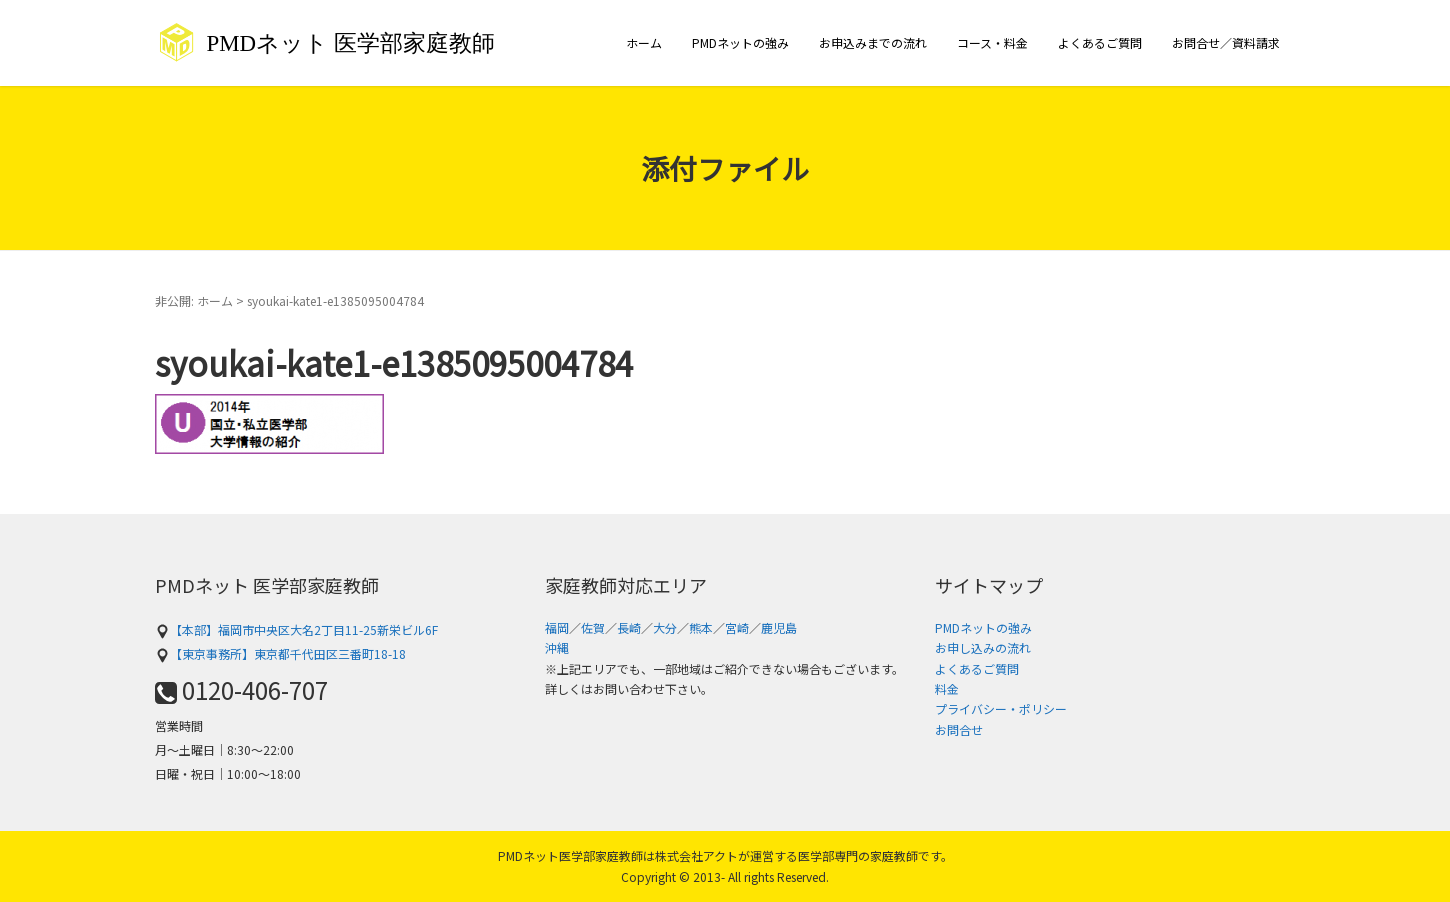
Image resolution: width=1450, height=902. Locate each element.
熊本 (701, 627)
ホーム (644, 42)
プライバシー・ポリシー (1001, 708)
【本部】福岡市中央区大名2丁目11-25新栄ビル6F (296, 629)
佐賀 (593, 627)
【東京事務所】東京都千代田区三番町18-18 (280, 653)
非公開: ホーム (194, 300)
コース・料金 (992, 42)
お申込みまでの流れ (873, 42)
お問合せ (959, 729)
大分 (665, 627)
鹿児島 (779, 627)
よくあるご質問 (1100, 42)
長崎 (629, 627)
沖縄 (557, 647)
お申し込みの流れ (983, 647)
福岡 (557, 627)
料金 (947, 688)
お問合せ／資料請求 (1226, 42)
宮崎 (737, 627)
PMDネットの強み (740, 42)
